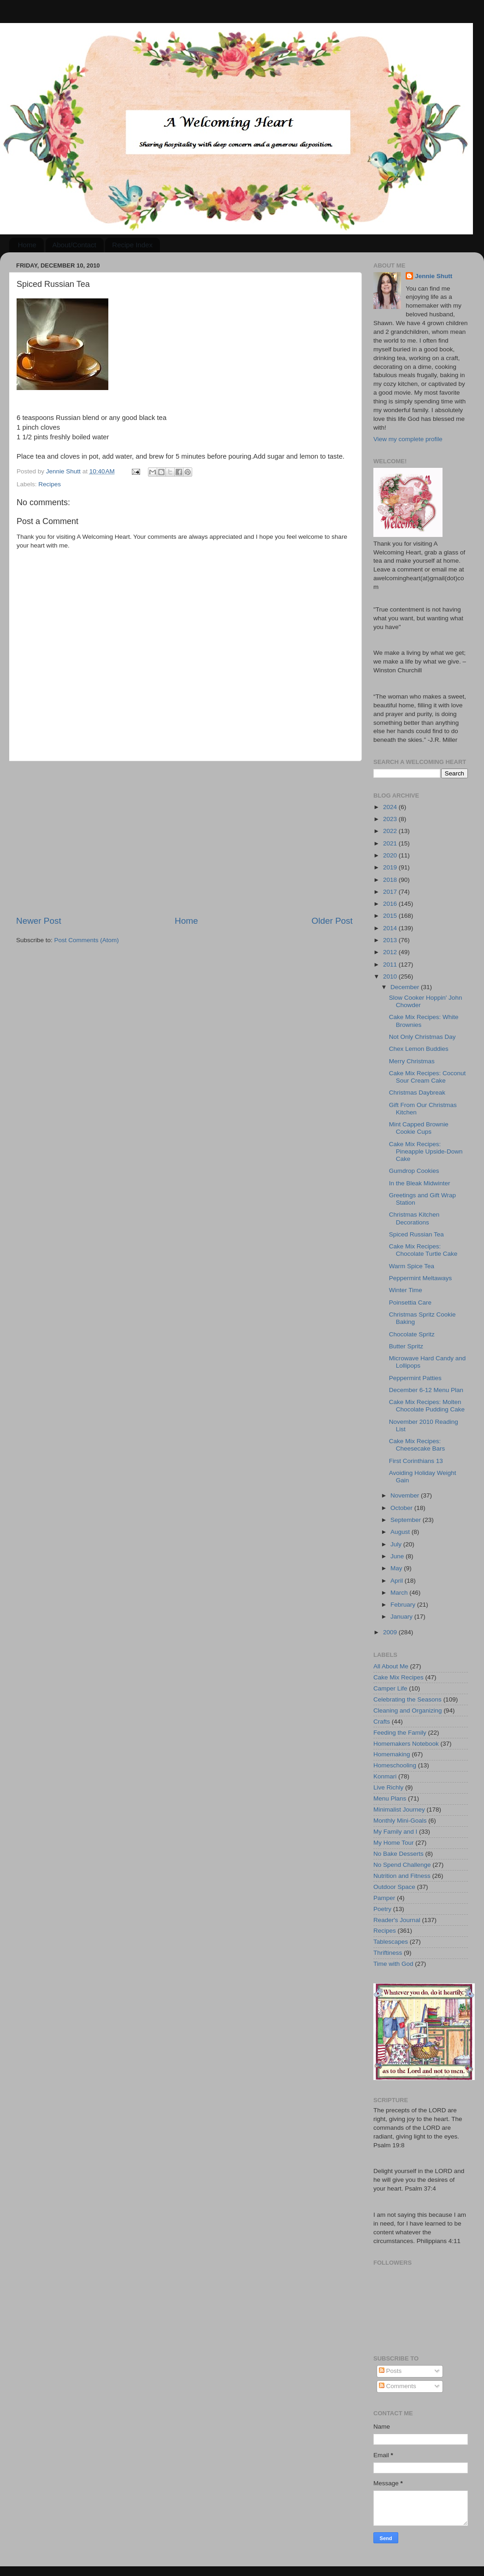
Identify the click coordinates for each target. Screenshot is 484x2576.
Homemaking (391, 1754)
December (405, 987)
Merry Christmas (412, 1061)
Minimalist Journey (399, 1809)
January (402, 1616)
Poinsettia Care (410, 1302)
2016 (391, 903)
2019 (391, 867)
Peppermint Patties (415, 1378)
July (396, 1544)
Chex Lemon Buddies (419, 1048)
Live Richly (388, 1787)
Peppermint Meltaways (420, 1278)
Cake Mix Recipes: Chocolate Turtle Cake (423, 1250)
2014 (391, 928)
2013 (391, 940)
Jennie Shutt (433, 276)
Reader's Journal (396, 1920)
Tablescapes (390, 1941)
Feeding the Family (399, 1732)
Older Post (332, 921)
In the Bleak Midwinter (419, 1183)
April (397, 1580)
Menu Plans (389, 1798)
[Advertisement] (184, 838)
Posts (390, 2370)
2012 (391, 952)
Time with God (393, 1963)
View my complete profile (408, 439)
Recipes (49, 484)
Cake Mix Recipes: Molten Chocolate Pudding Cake (427, 1406)
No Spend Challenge (402, 1864)
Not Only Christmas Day (422, 1036)
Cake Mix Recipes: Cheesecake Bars (417, 1445)
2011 (391, 964)
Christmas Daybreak (417, 1092)
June (398, 1556)
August (401, 1531)
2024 (391, 807)
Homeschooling (394, 1765)
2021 (391, 843)
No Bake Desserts (398, 1853)
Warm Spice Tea (411, 1266)
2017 (391, 891)
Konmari (384, 1776)
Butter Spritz (406, 1346)
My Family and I (395, 1831)
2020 (391, 855)
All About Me (390, 1666)
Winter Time (405, 1290)
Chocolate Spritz (412, 1334)
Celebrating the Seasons (407, 1699)
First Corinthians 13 (416, 1460)
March (399, 1592)
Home (27, 245)
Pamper (384, 1897)
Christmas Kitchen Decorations (414, 1218)
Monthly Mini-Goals (400, 1820)
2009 (391, 1632)
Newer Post (38, 921)
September (406, 1519)
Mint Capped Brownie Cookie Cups (419, 1128)
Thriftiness (387, 1952)
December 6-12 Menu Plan (426, 1390)
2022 (391, 831)
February (403, 1604)
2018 (391, 879)
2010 (391, 976)
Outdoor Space (394, 1886)
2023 (391, 819)
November (405, 1495)
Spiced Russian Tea (416, 1234)
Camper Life (390, 1688)
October (402, 1507)
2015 (391, 915)
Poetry (382, 1909)
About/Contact (74, 245)
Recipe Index (132, 245)
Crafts (381, 1721)
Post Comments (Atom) (86, 940)
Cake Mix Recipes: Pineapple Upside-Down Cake (426, 1151)
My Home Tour (393, 1842)
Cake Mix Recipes (398, 1677)
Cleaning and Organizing (407, 1710)
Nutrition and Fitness (402, 1875)
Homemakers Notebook (406, 1743)
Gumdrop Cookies (414, 1170)
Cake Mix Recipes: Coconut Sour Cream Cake (427, 1077)
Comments (397, 2386)
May (397, 1568)
